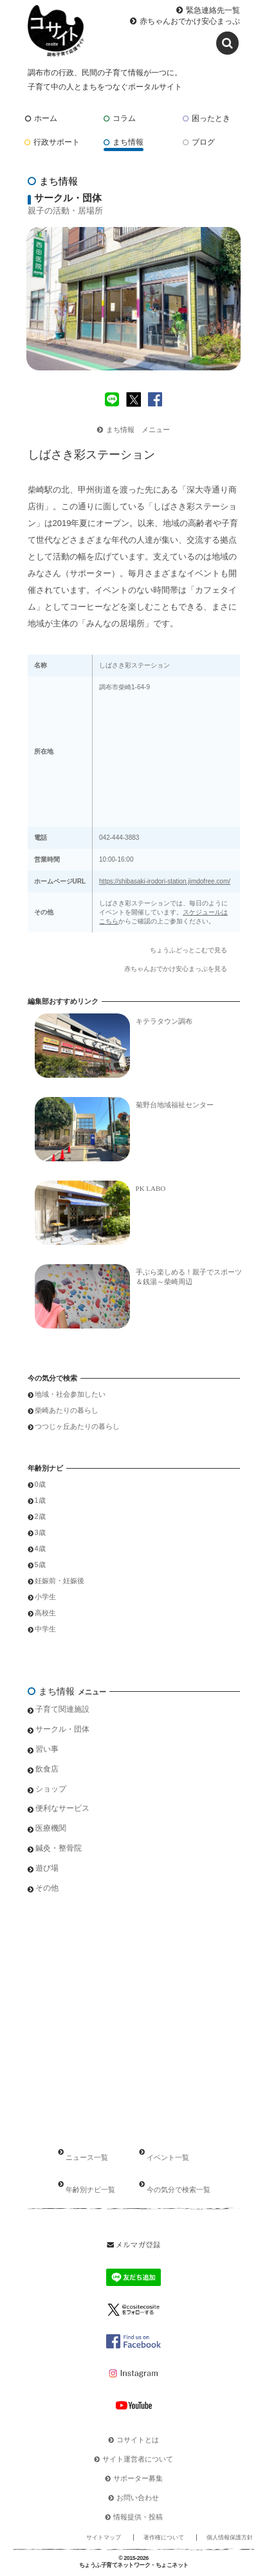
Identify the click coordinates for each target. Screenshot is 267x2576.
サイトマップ (103, 2537)
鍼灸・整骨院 (58, 1848)
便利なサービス (62, 1808)
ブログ (199, 142)
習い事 (47, 1749)
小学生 (45, 1597)
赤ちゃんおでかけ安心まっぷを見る (175, 968)
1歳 (40, 1500)
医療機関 (50, 1828)
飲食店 (47, 1768)
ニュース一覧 (87, 2157)
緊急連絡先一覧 (213, 10)
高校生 (45, 1613)
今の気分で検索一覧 (178, 2189)
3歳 (40, 1532)
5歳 (40, 1564)
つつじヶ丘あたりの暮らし (77, 1426)
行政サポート (52, 142)
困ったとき (206, 118)
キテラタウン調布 (164, 1021)
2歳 (40, 1516)
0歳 (40, 1484)
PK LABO (151, 1188)
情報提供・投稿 (138, 2517)
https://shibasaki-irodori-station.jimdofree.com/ (164, 881)
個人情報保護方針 (230, 2537)
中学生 (45, 1629)
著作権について (163, 2537)
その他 (47, 1887)
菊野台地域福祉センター (175, 1105)
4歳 (40, 1548)
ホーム (41, 118)
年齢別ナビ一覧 (90, 2189)
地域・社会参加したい (70, 1394)
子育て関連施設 (62, 1709)
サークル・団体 (62, 1729)
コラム (120, 118)
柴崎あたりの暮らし (66, 1410)
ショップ (50, 1788)
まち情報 (123, 142)
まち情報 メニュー (133, 429)
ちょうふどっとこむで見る (188, 950)
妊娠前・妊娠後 (59, 1580)
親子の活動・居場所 (65, 210)
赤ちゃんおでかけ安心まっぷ (190, 21)
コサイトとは (137, 2440)
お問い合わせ (137, 2497)
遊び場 (47, 1868)
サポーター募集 (138, 2478)
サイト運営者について (137, 2459)
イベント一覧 (168, 2157)
